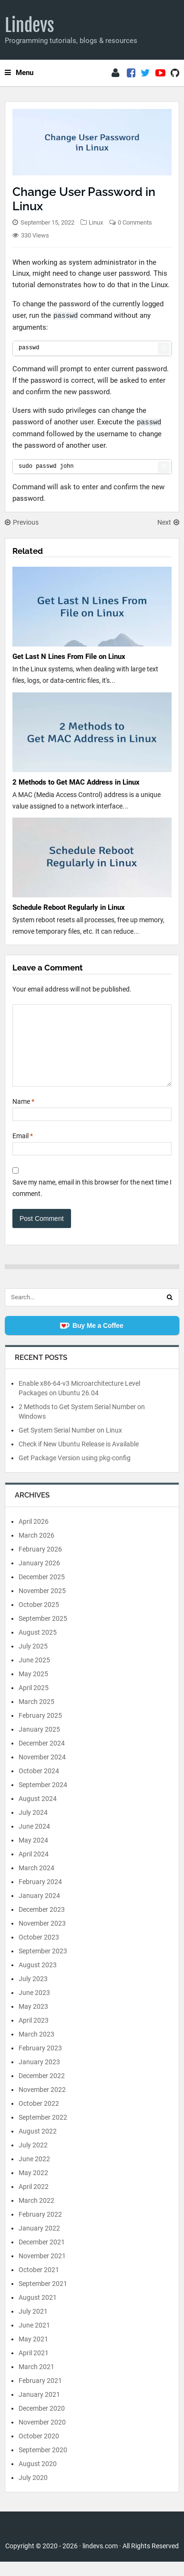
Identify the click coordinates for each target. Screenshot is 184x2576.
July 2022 (33, 2159)
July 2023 (33, 1993)
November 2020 (42, 2436)
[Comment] (92, 1052)
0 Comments (135, 222)
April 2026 (34, 1536)
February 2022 (40, 2228)
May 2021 (33, 2353)
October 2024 (39, 1785)
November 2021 (42, 2270)
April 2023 (34, 2034)
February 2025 (40, 1730)
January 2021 (39, 2409)
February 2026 (40, 1563)
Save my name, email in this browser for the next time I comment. (92, 1202)
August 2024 (38, 1813)
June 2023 (34, 2007)
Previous (22, 522)
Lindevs (29, 25)
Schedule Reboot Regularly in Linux (68, 907)
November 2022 (42, 2104)
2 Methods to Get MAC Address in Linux (76, 782)
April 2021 (34, 2367)
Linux (96, 222)
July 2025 (33, 1660)
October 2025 (39, 1619)
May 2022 (33, 2187)
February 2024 (40, 1896)
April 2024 (34, 1868)
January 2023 (39, 2076)
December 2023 (42, 1924)
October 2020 (39, 2450)
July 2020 (33, 2492)
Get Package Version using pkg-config (75, 1472)
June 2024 (34, 1840)
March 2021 (36, 2381)
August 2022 (38, 2145)
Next (168, 522)
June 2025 (34, 1674)
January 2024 (39, 1910)
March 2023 (36, 2048)
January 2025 (39, 1743)
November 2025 (42, 1605)
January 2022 (39, 2242)
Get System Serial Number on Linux (70, 1444)
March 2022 (36, 2215)
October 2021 (39, 2284)
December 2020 (42, 2422)
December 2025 (42, 1591)
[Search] (169, 1312)
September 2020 (43, 2464)
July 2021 (33, 2325)
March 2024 (36, 1882)
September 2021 (43, 2298)
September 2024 (43, 1799)
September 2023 (43, 1965)
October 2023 (39, 1951)
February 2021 (40, 2395)
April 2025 (34, 1702)
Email (22, 1150)
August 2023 (38, 1979)
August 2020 (38, 2478)
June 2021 (34, 2339)
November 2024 (42, 1771)
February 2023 (40, 2062)
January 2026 (39, 1577)
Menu (19, 72)
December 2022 (42, 2090)
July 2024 (33, 1827)
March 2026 (36, 1549)
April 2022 (34, 2201)
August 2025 (38, 1646)
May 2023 (33, 2021)
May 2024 (33, 1854)
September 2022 (43, 2131)
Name (23, 1116)
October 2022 (39, 2118)
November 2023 (42, 1937)
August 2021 (38, 2312)
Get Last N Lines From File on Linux (68, 656)
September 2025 (43, 1633)
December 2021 (42, 2256)
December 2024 (42, 1757)
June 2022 (34, 2173)
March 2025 (36, 1716)
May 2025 (33, 1688)
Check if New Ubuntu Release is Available (79, 1458)
